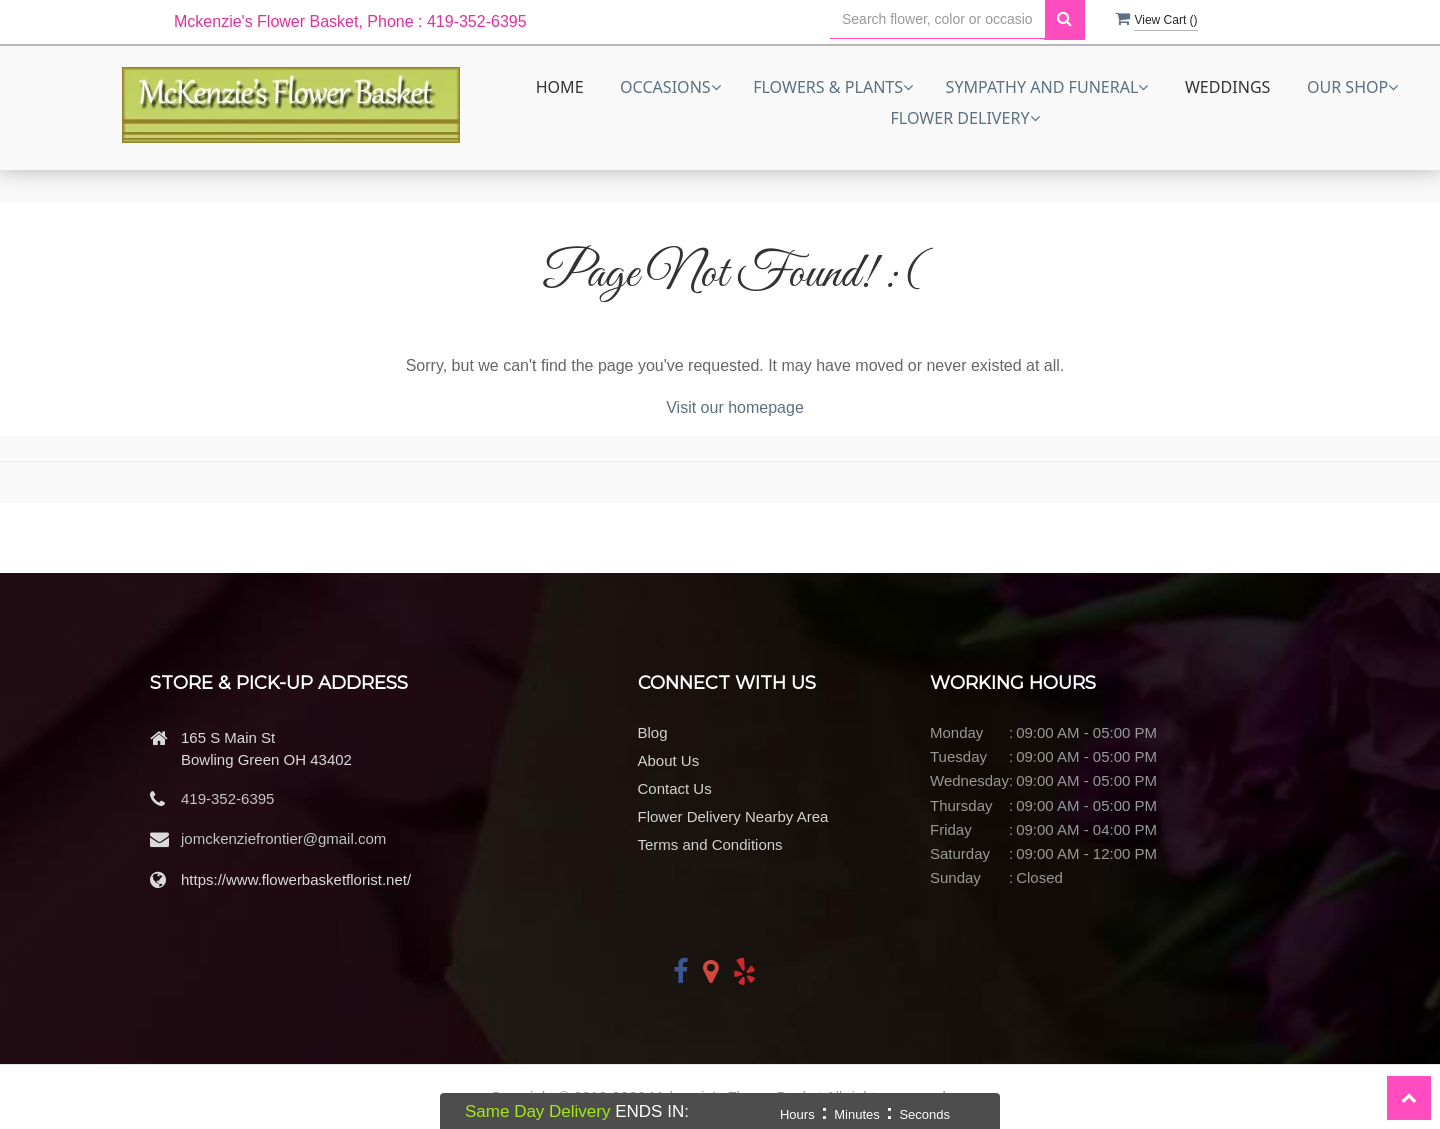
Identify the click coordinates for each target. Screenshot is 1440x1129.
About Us (669, 760)
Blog (653, 732)
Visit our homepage (735, 407)
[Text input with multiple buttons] (937, 19)
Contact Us (675, 788)
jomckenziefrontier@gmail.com (283, 838)
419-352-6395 (227, 798)
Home (560, 87)
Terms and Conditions (710, 844)
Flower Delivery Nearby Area (733, 816)
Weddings (1228, 87)
